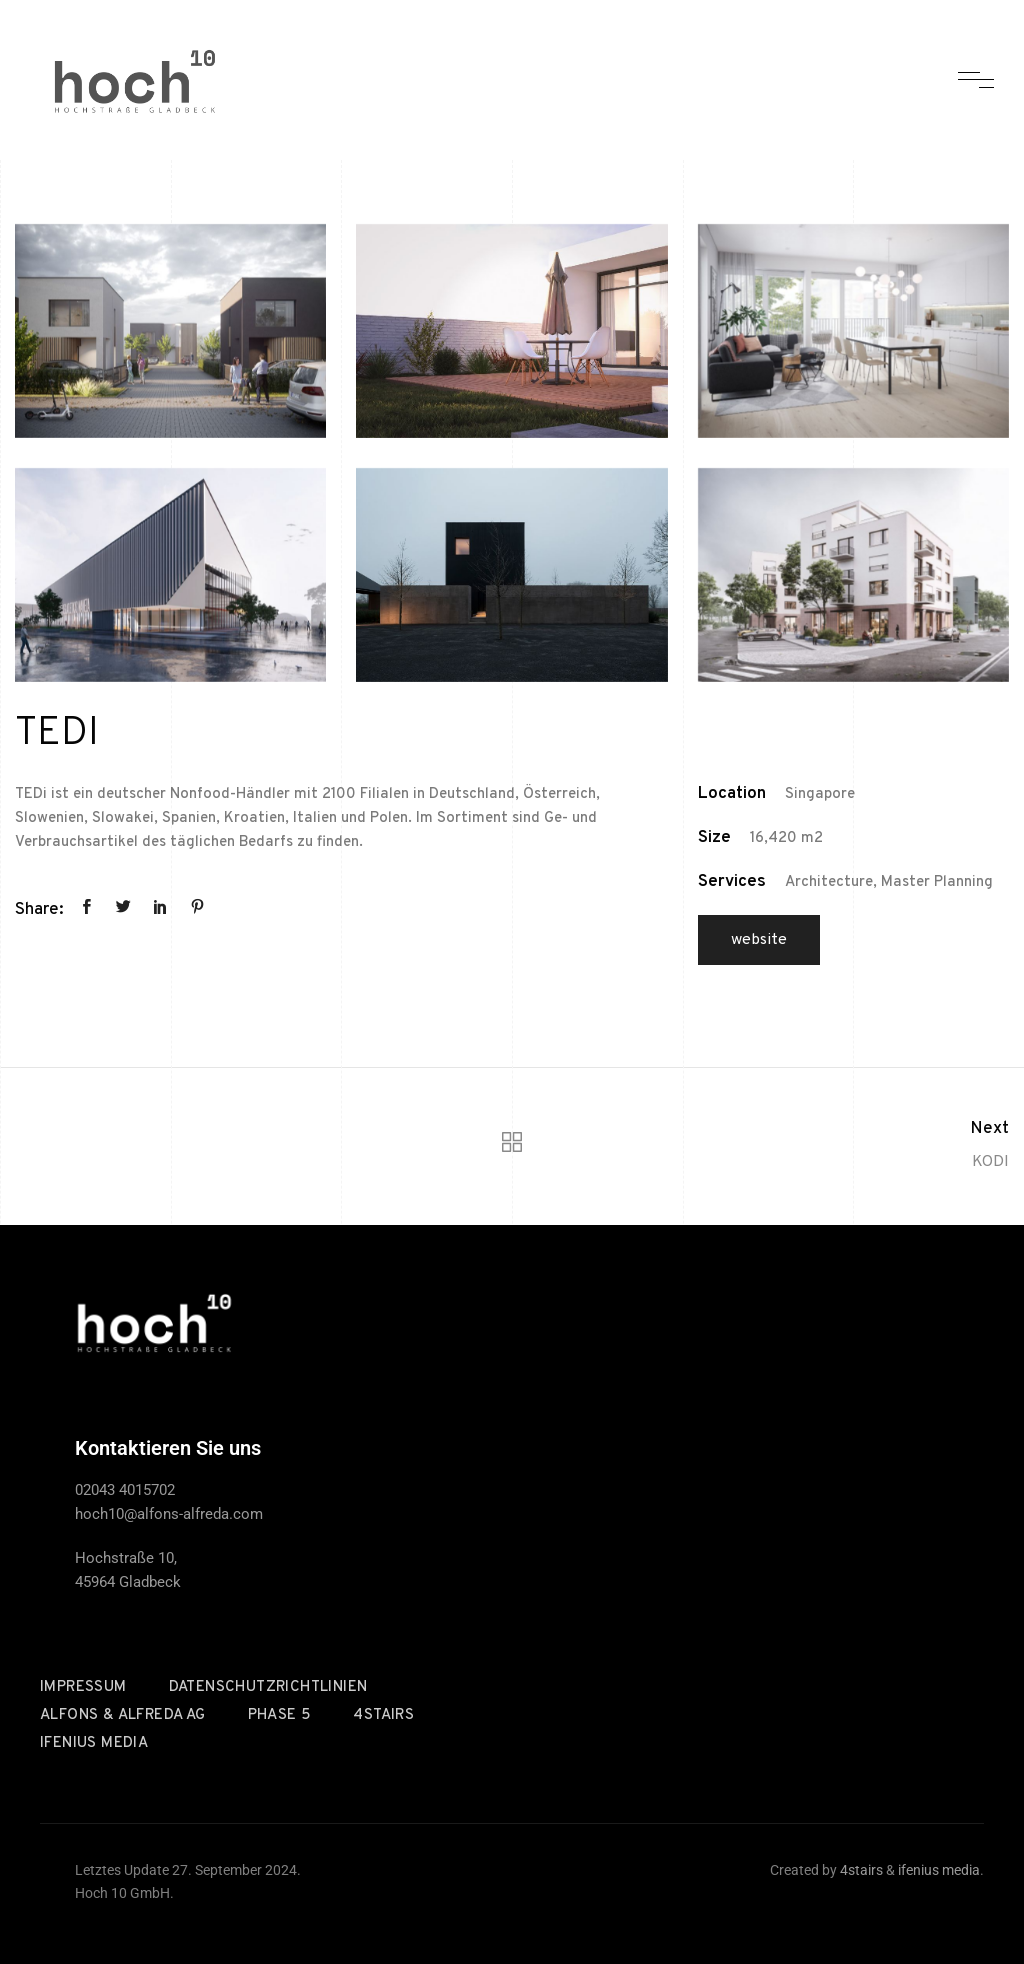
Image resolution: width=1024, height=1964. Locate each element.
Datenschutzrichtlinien (268, 1687)
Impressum (83, 1687)
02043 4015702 (125, 1490)
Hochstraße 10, (126, 1558)
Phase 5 (280, 1715)
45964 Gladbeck (128, 1582)
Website (759, 940)
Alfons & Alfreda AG (123, 1715)
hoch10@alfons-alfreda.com (169, 1514)
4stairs (383, 1715)
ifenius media (94, 1743)
